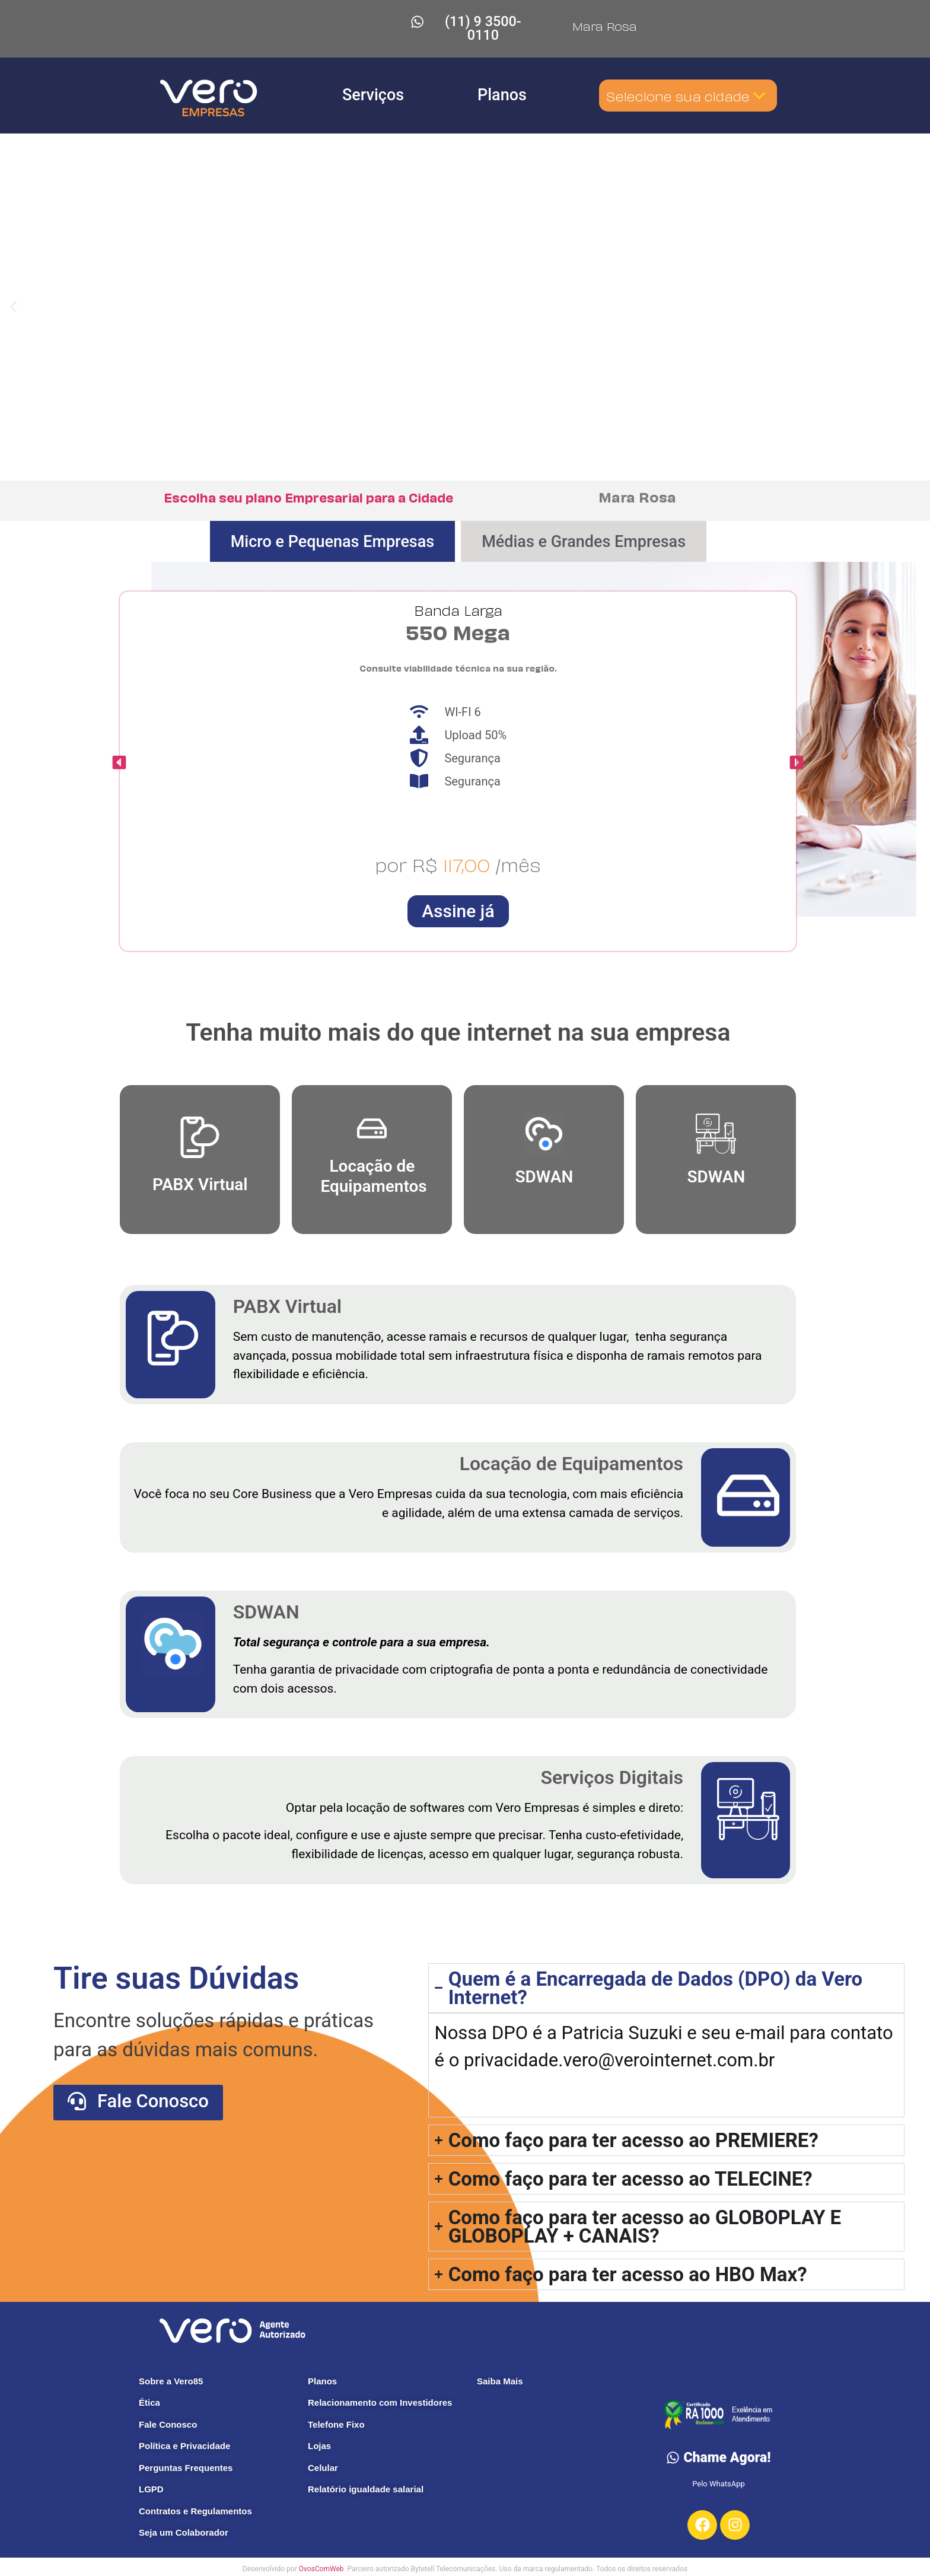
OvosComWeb (322, 2556)
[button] (13, 294)
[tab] (333, 529)
